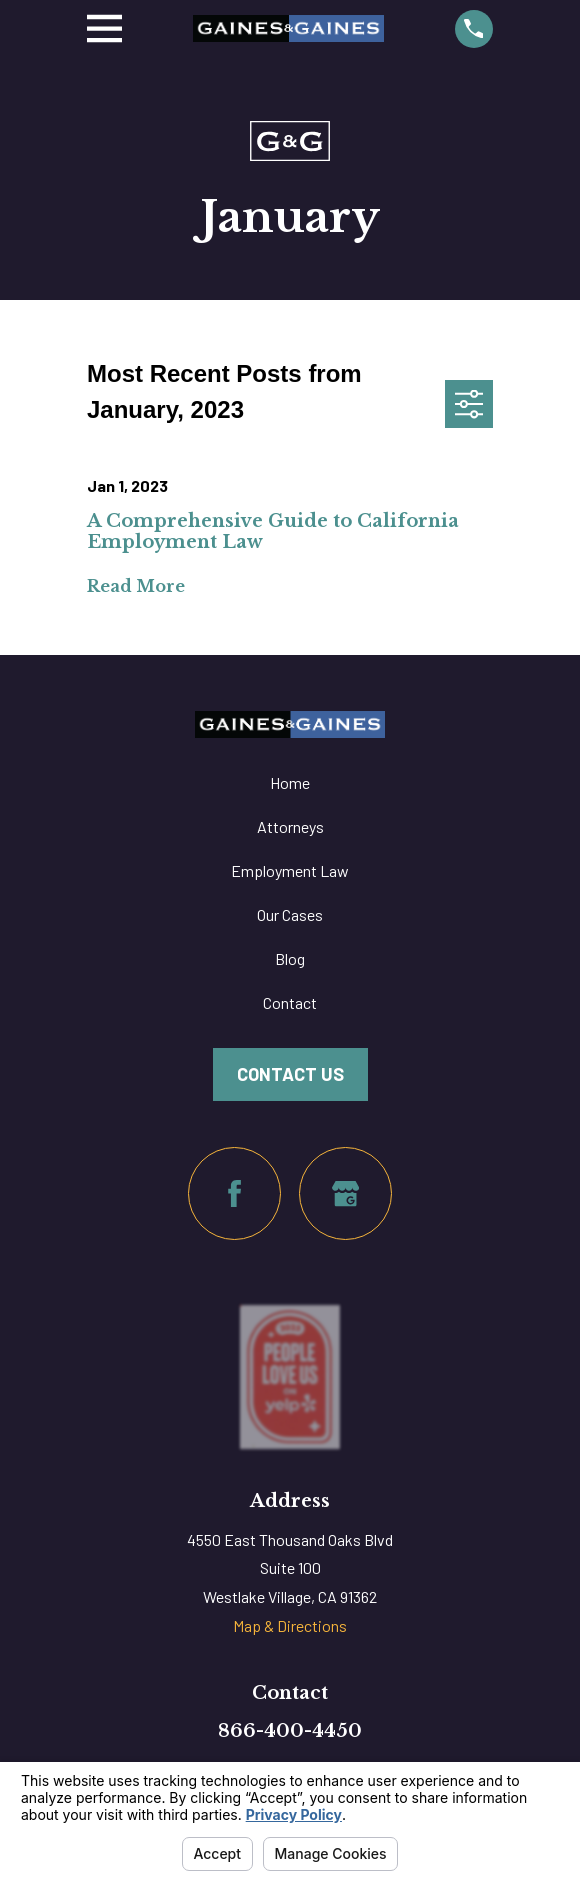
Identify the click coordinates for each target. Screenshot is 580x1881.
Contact (290, 1002)
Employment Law (290, 870)
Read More (136, 587)
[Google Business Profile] (345, 1193)
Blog (290, 958)
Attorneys (290, 826)
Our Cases (290, 914)
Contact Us (290, 1074)
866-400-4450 (290, 1731)
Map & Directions (290, 1625)
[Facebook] (234, 1193)
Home (290, 782)
